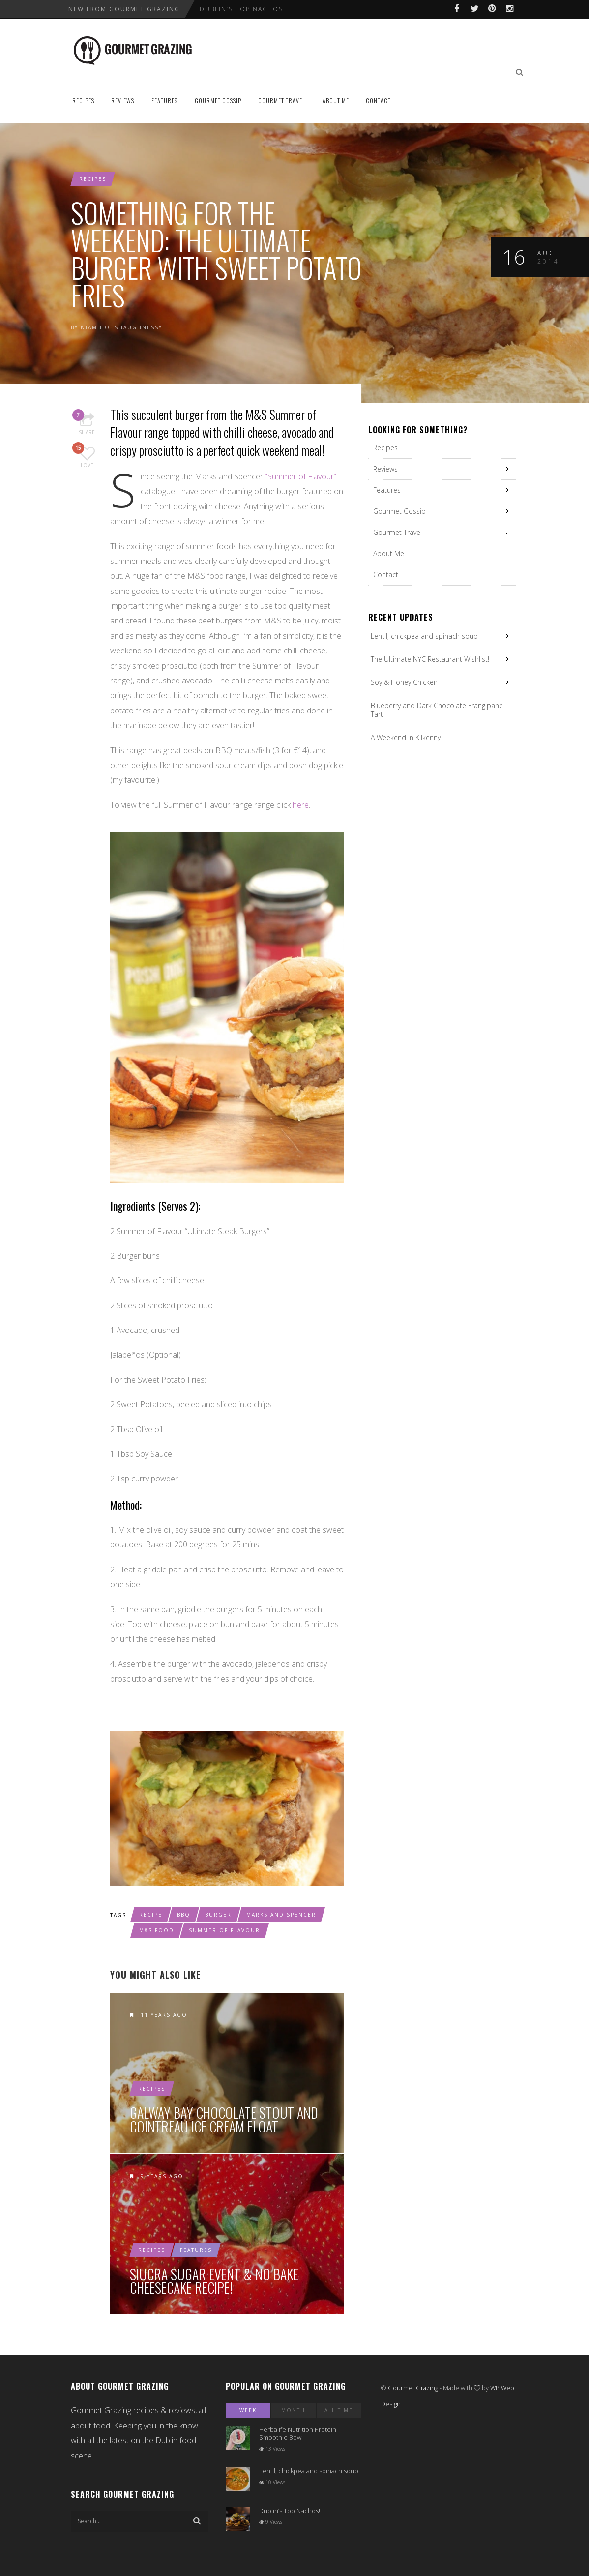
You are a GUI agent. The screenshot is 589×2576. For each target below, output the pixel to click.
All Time (338, 2410)
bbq (183, 1914)
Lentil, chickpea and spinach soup (424, 636)
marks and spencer (281, 1914)
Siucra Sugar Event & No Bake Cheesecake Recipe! (214, 2281)
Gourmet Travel (281, 100)
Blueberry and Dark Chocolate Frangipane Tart (437, 710)
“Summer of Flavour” (300, 476)
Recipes (83, 100)
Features (164, 100)
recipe (150, 1914)
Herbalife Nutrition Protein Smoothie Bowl (297, 2433)
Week (248, 2410)
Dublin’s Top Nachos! (243, 9)
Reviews (122, 100)
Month (293, 2410)
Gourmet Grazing (413, 2387)
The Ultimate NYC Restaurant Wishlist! (430, 659)
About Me (336, 100)
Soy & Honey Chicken (404, 682)
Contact (378, 100)
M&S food (156, 1930)
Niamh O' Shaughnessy (121, 327)
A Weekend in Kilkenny (406, 737)
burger (218, 1914)
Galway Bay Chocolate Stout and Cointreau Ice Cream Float (224, 2119)
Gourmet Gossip (218, 100)
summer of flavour (224, 1930)
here (301, 804)
